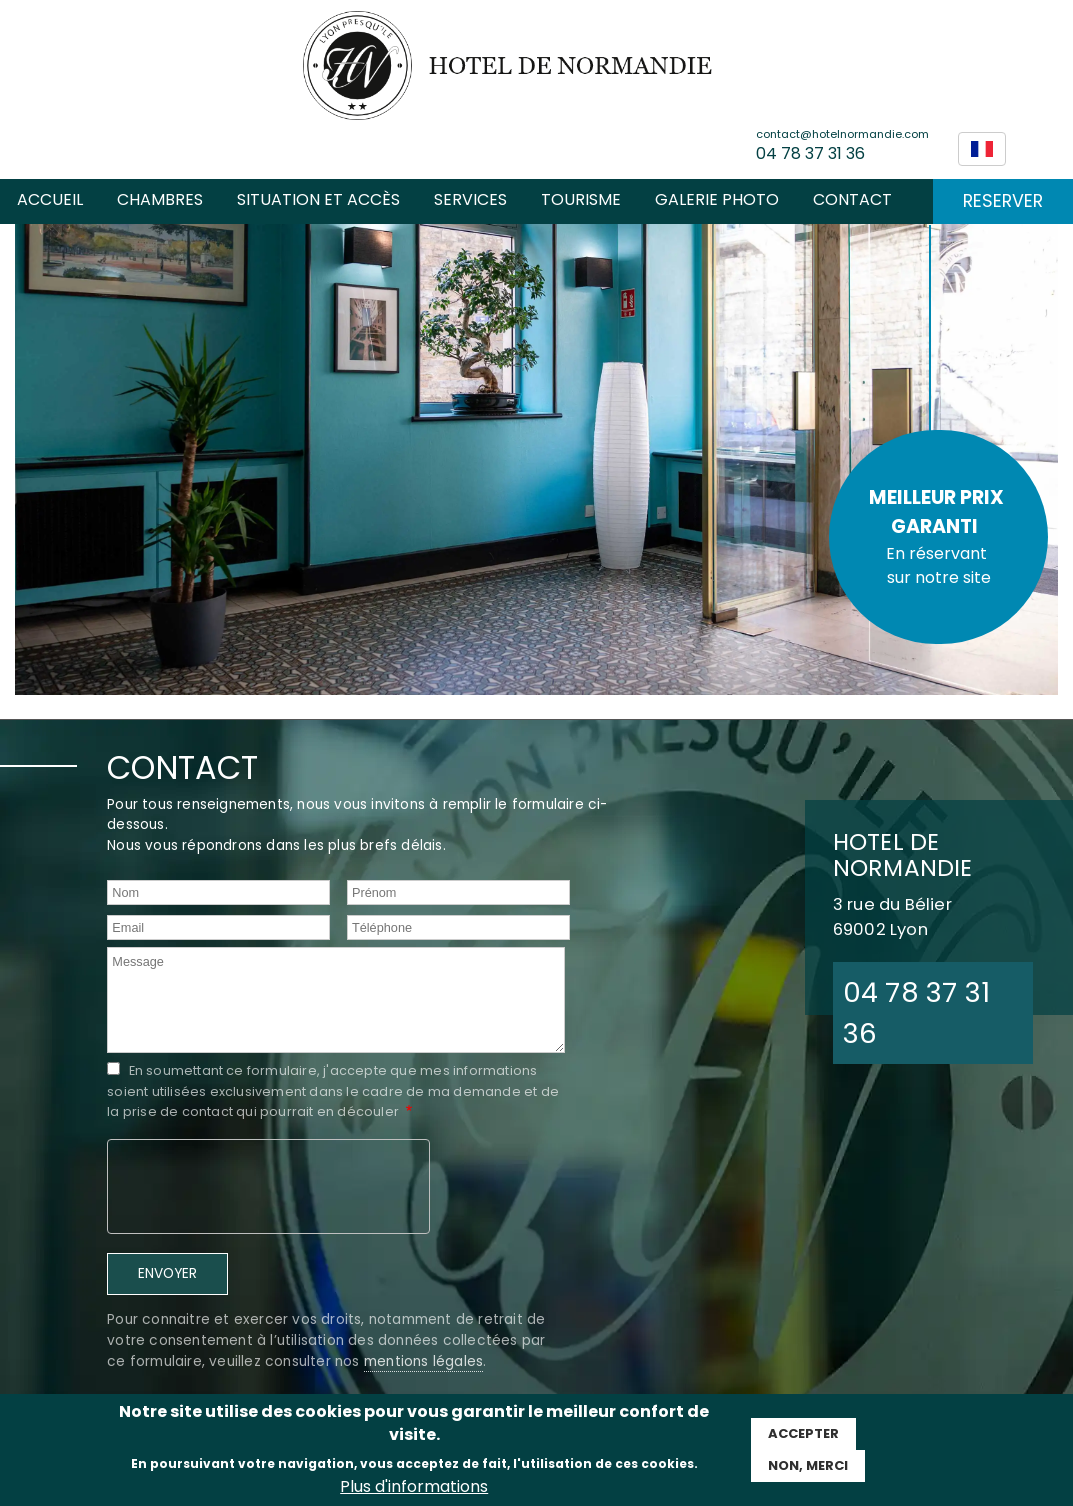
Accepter (803, 1433)
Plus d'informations (414, 1487)
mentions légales (423, 1361)
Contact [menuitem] (852, 199)
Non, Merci (808, 1465)
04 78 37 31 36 (810, 153)
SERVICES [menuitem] (470, 199)
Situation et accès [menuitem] (318, 199)
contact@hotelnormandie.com (842, 134)
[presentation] (269, 1184)
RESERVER (1003, 201)
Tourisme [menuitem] (581, 199)
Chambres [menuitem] (160, 199)
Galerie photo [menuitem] (717, 199)
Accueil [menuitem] (50, 199)
